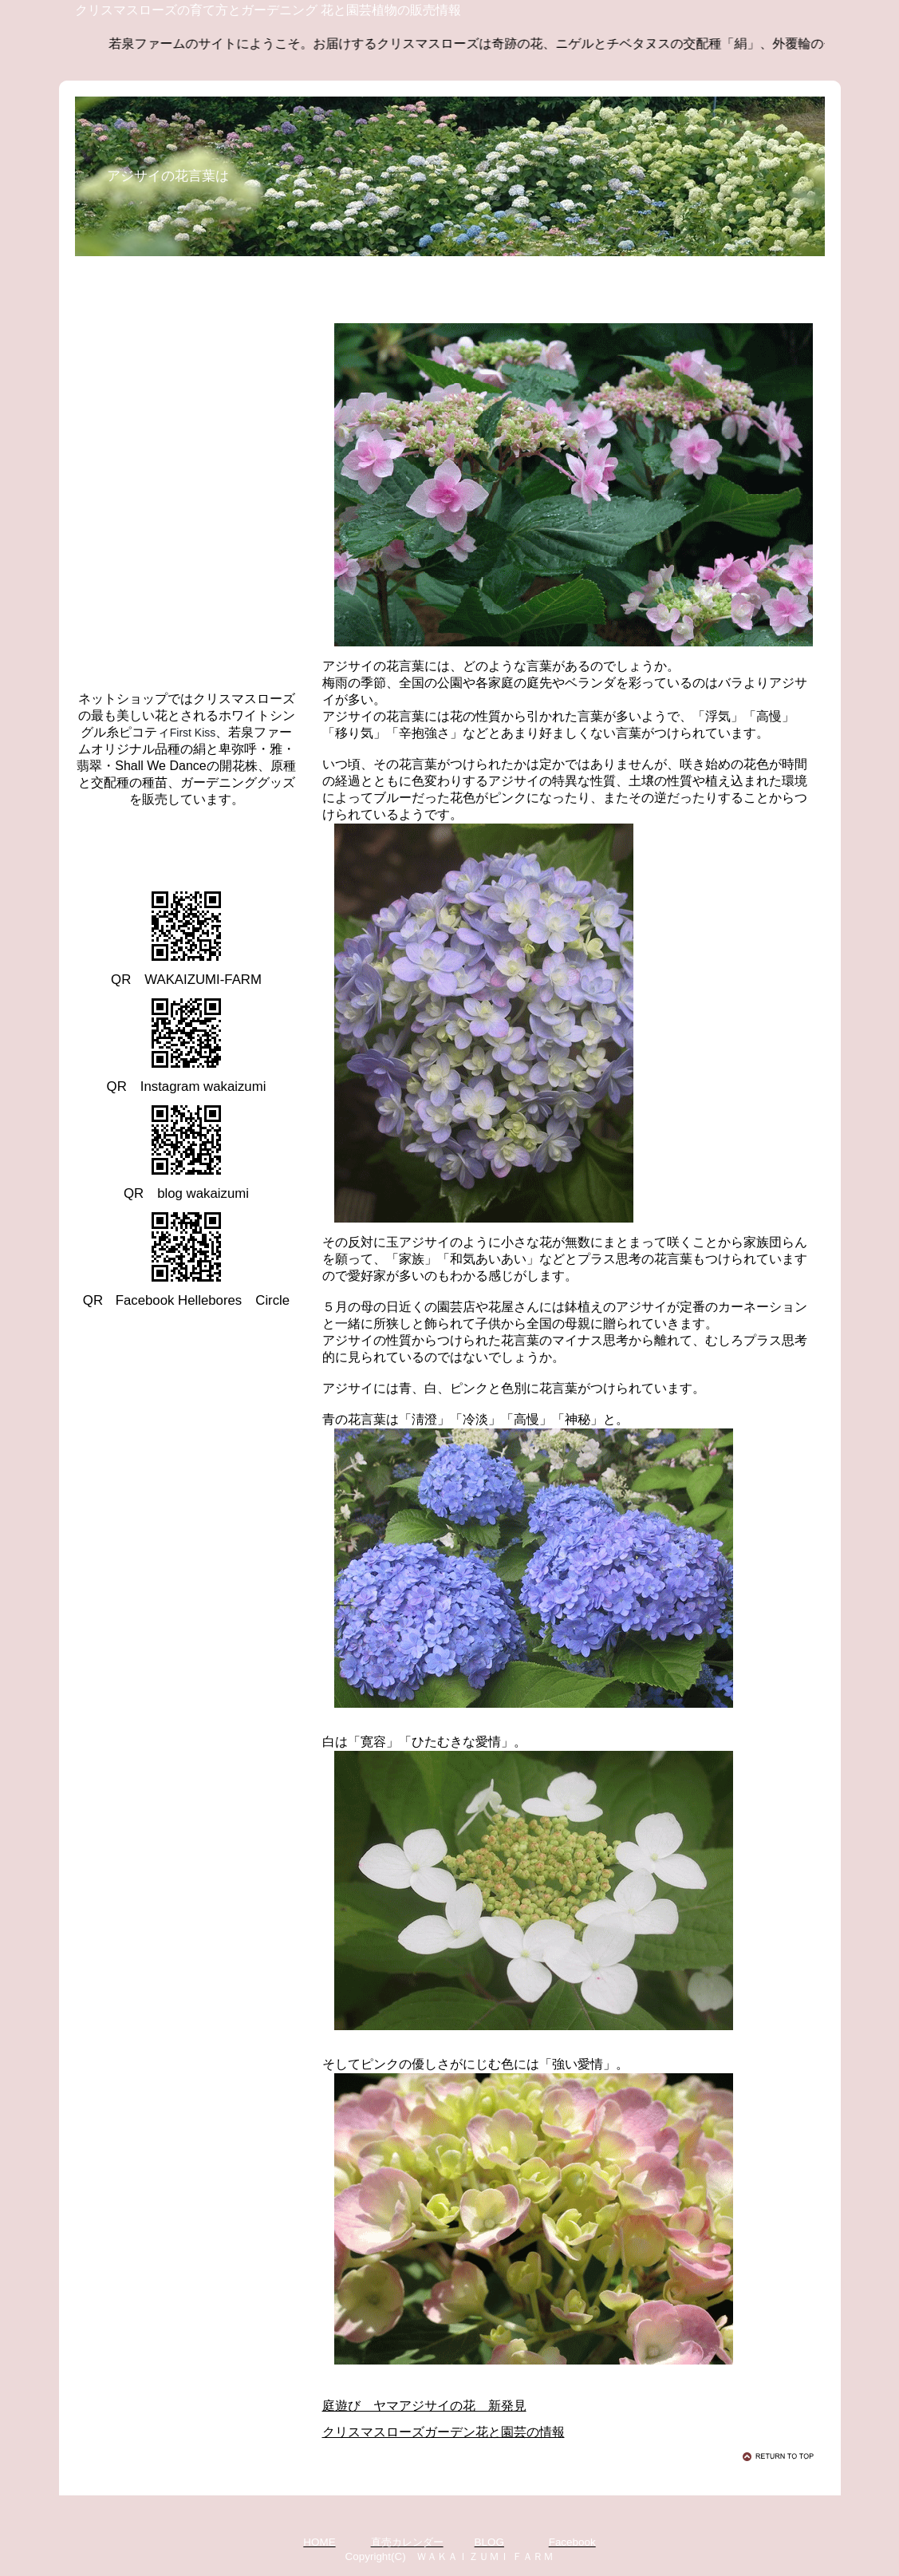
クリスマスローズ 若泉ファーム (218, 845)
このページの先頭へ (781, 2456)
